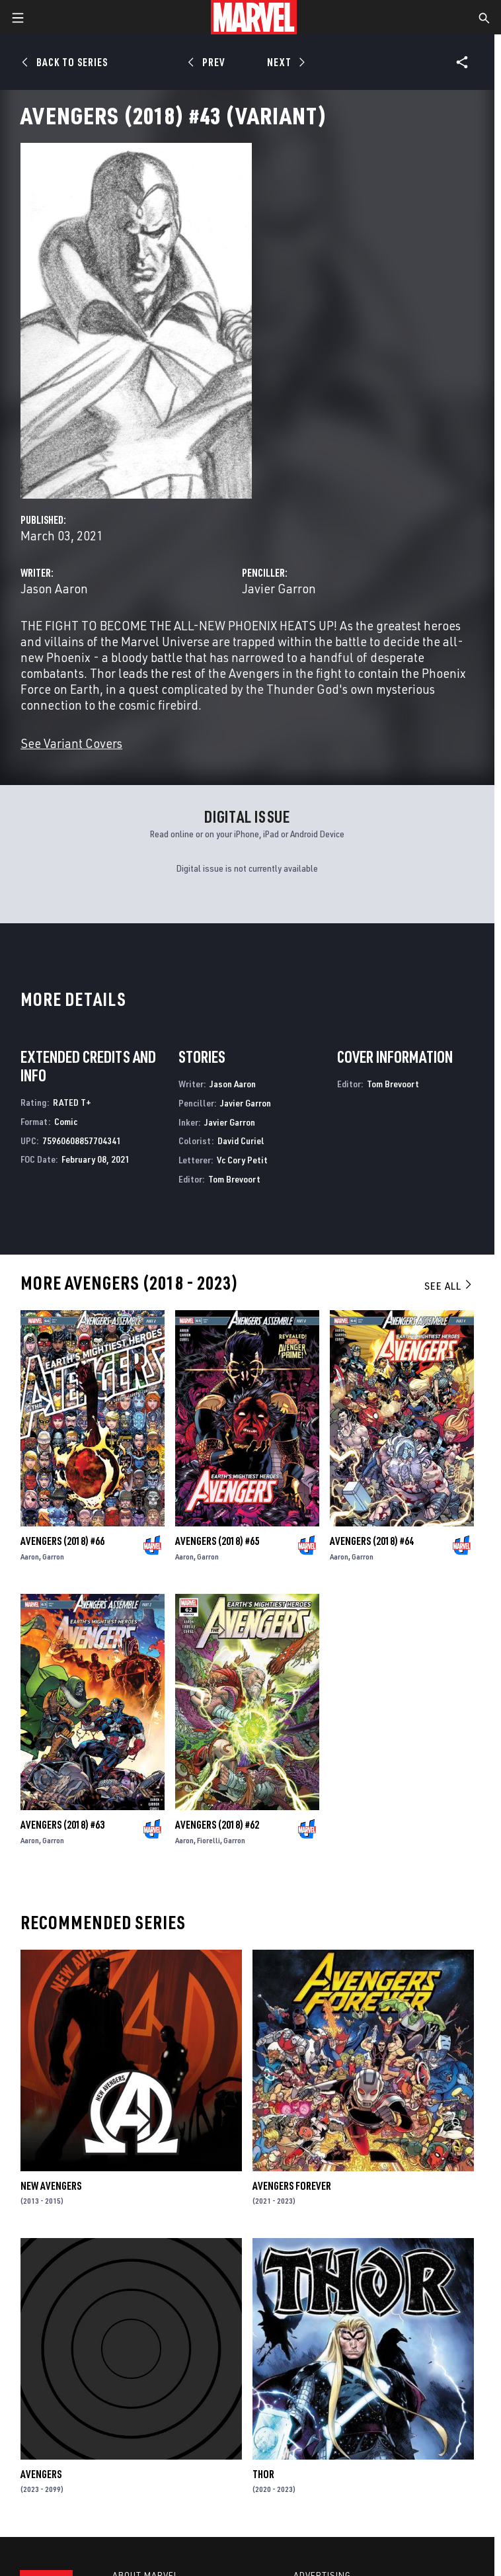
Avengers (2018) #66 (62, 1541)
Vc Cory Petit (242, 1159)
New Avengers (50, 2185)
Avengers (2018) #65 (217, 1541)
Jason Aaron (54, 588)
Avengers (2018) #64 (372, 1541)
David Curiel (240, 1140)
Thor (263, 2474)
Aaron (29, 1556)
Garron (53, 1556)
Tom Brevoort (234, 1178)
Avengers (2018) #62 (217, 1824)
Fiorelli (208, 1840)
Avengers (40, 2474)
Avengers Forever (291, 2185)
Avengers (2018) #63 (62, 1824)
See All (448, 1285)
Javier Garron (279, 588)
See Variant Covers (71, 743)
